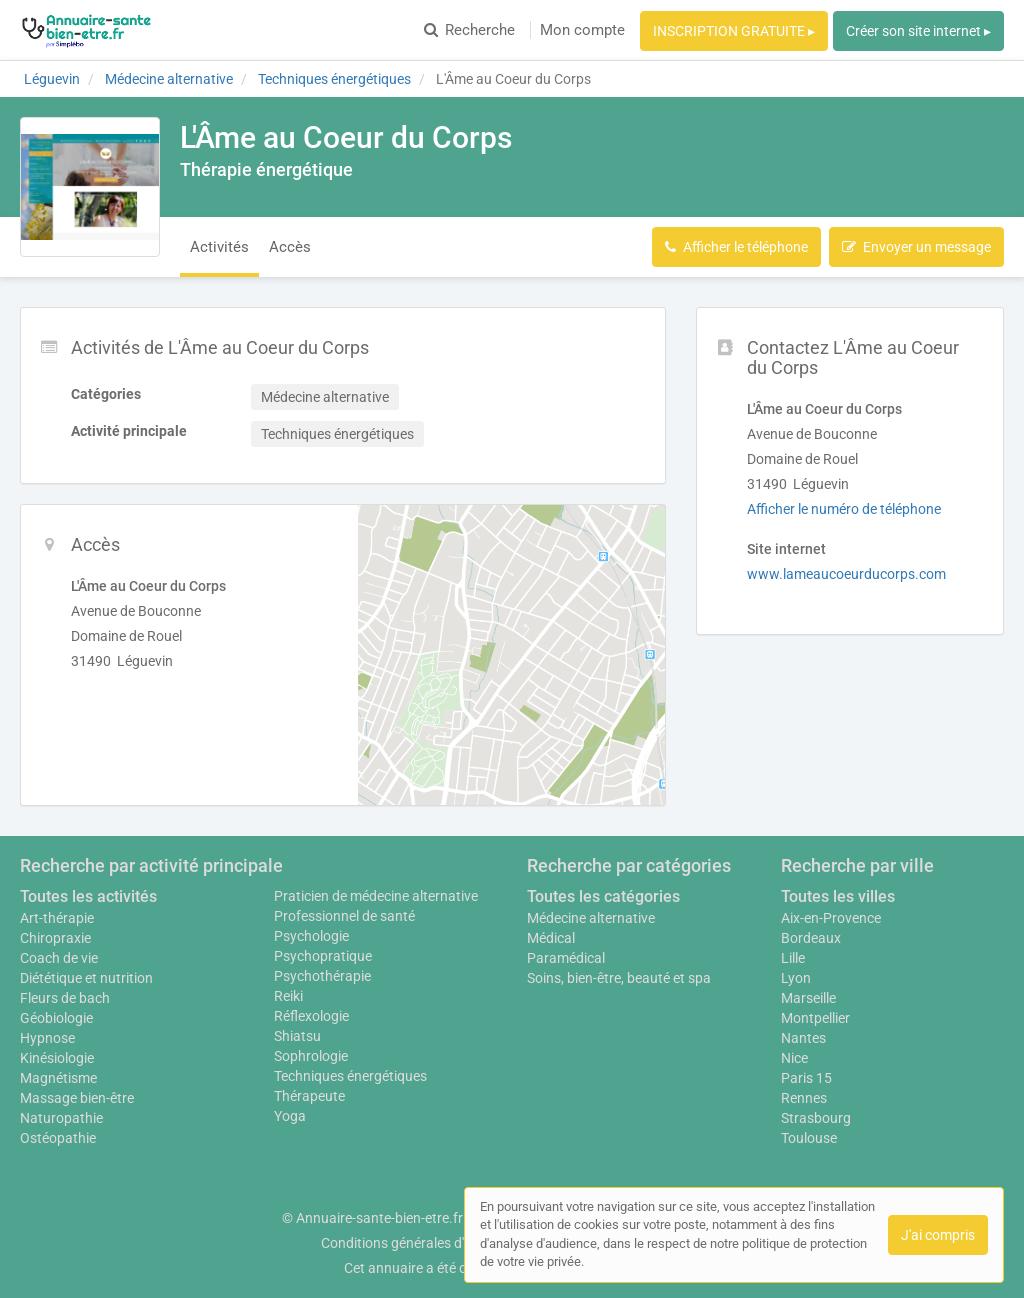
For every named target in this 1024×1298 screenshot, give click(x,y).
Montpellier (815, 1018)
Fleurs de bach (65, 998)
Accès (290, 247)
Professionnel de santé (344, 916)
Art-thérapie (57, 918)
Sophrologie (311, 1056)
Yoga (290, 1116)
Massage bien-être (77, 1098)
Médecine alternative (591, 918)
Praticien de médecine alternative (376, 896)
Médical (551, 938)
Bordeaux (811, 938)
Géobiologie (56, 1018)
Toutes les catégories (603, 896)
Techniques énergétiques (350, 1076)
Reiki (288, 996)
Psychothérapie (322, 976)
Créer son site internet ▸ (918, 31)
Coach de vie (59, 958)
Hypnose (47, 1038)
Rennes (804, 1098)
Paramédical (566, 958)
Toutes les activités (88, 896)
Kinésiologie (57, 1058)
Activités (219, 247)
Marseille (808, 998)
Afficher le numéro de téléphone (844, 509)
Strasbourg (816, 1118)
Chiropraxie (55, 938)
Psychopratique (323, 956)
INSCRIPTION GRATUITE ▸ (734, 31)
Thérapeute (309, 1096)
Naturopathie (61, 1118)
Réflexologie (311, 1016)
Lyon (796, 978)
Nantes (803, 1038)
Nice (794, 1058)
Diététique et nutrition (86, 978)
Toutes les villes (838, 896)
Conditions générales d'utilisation (423, 1243)
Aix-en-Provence (831, 918)
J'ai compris (938, 1235)
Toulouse (809, 1138)
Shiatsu (297, 1036)
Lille (793, 958)
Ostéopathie (58, 1138)
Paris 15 (806, 1078)
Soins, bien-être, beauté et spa (619, 978)
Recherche (469, 30)
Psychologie (311, 936)
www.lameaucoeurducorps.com (846, 574)
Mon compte (582, 30)
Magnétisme (58, 1078)
